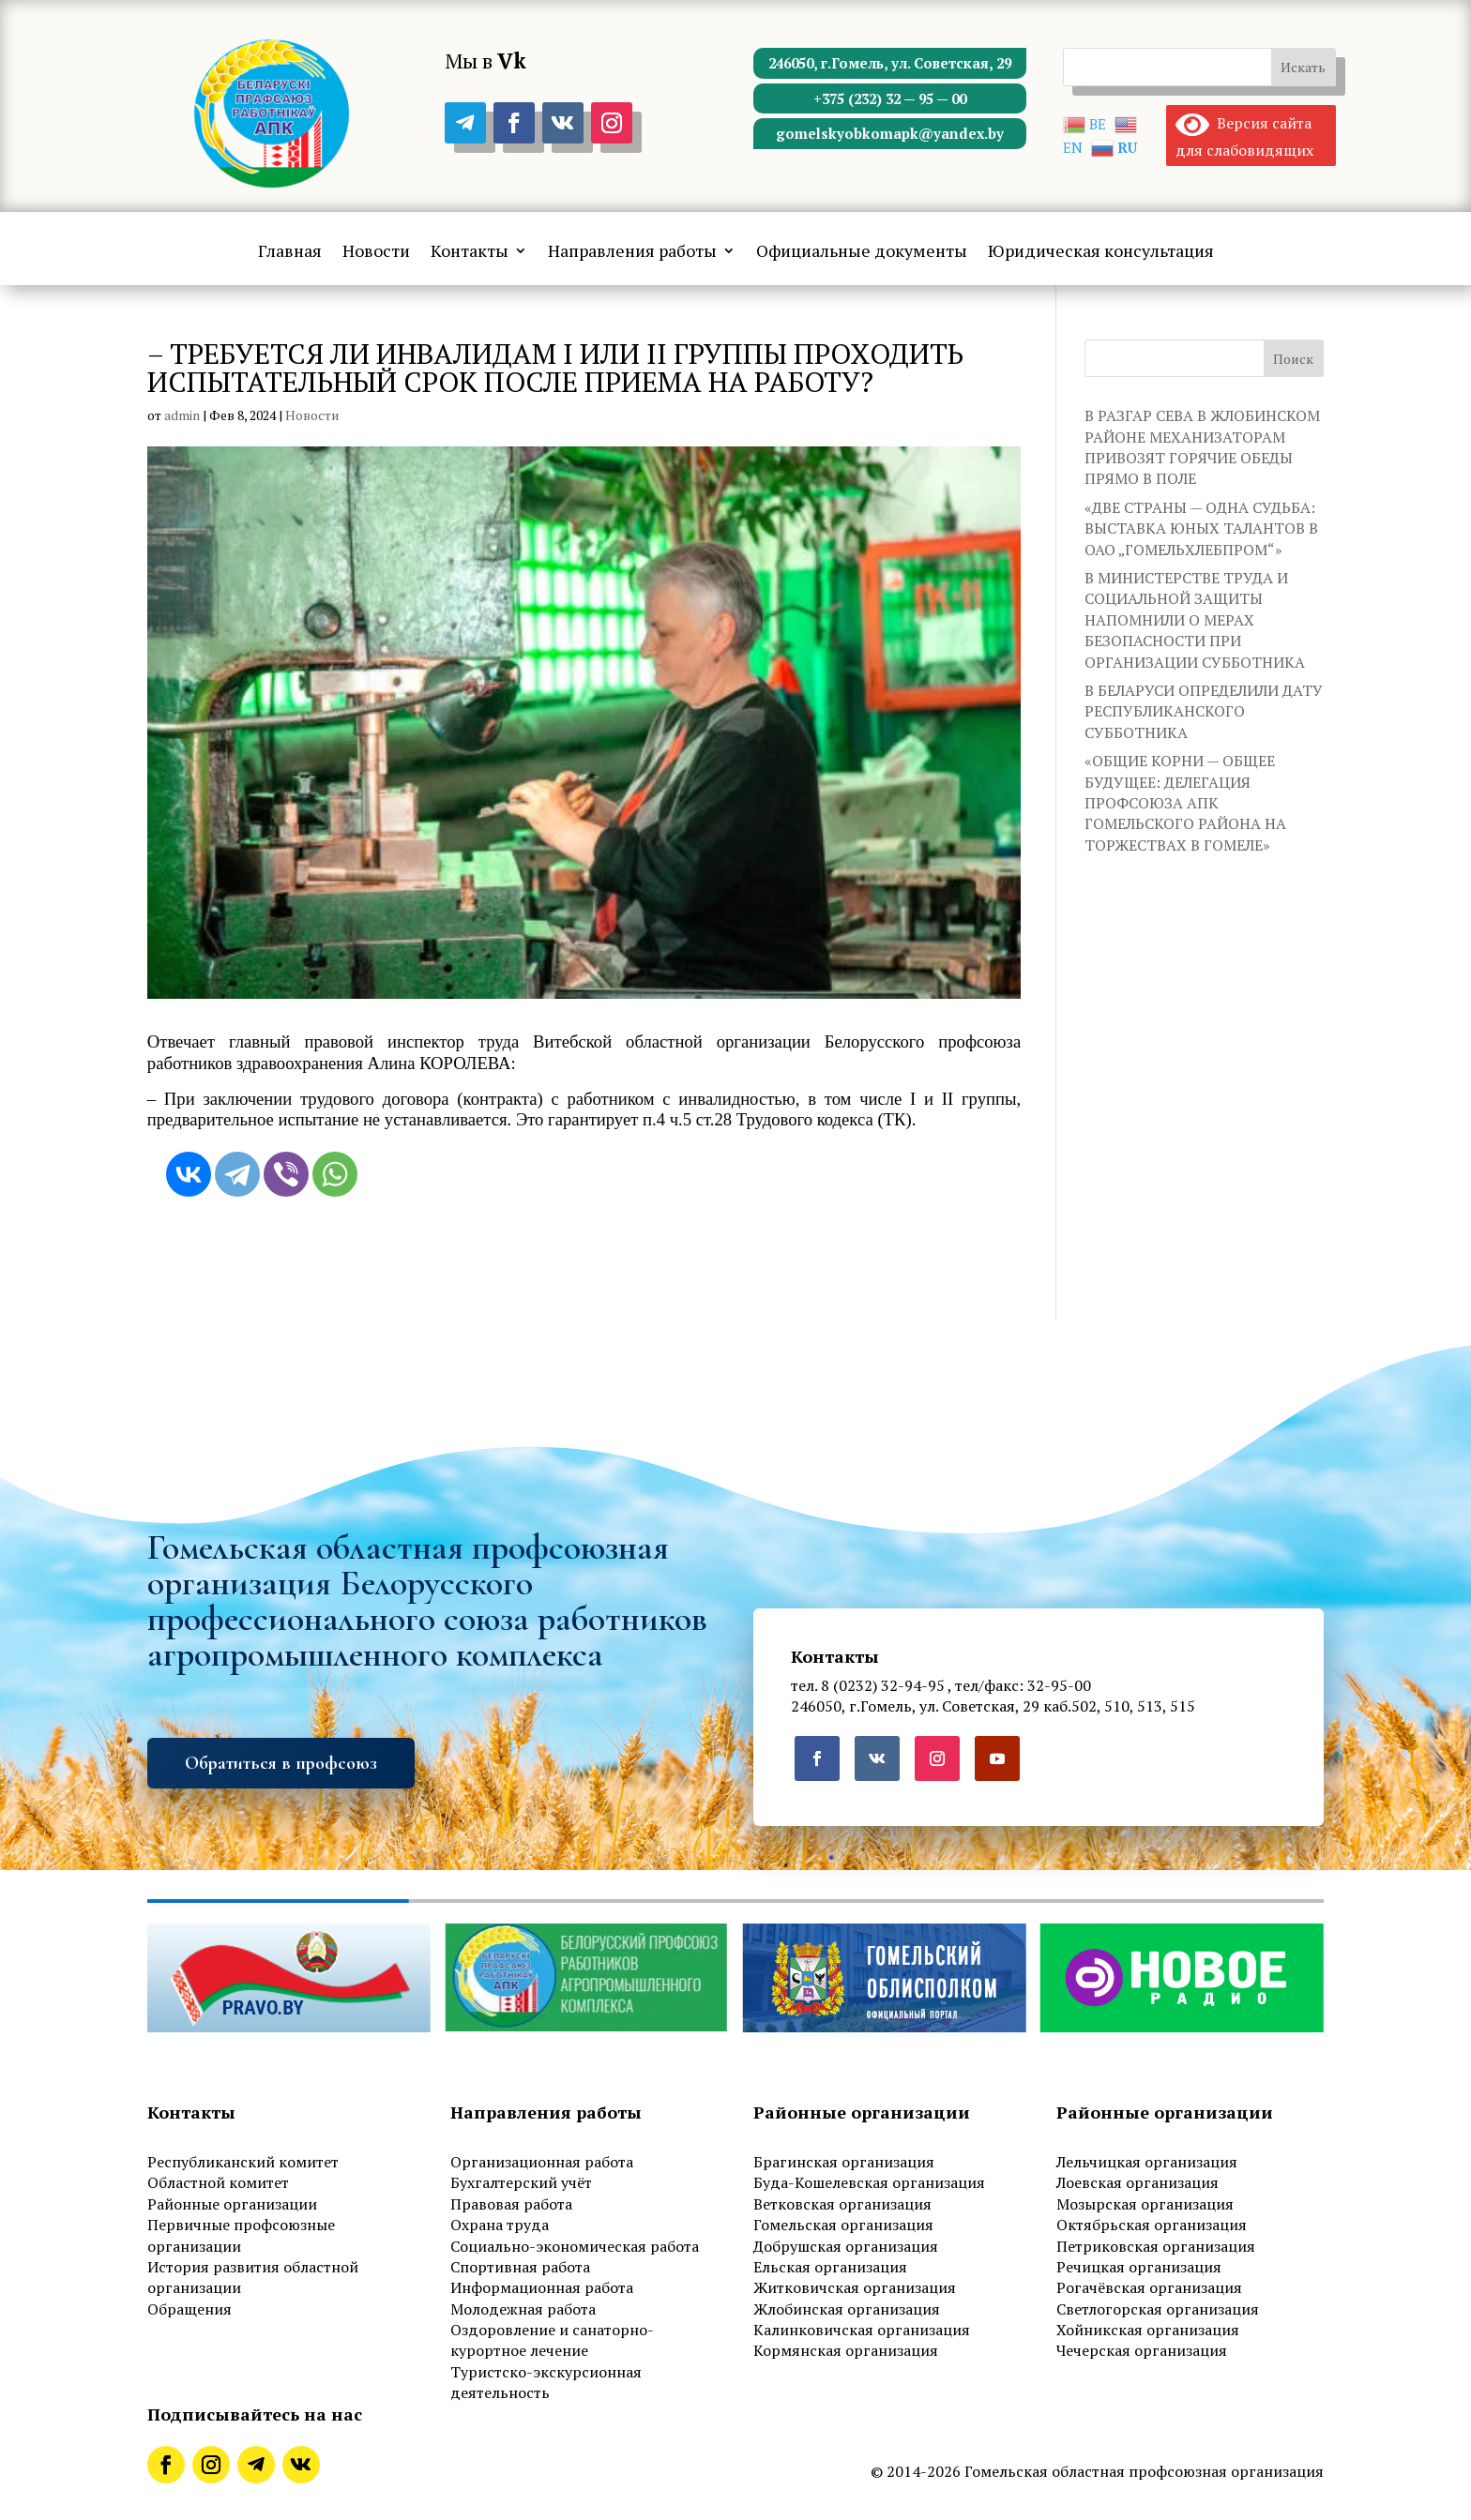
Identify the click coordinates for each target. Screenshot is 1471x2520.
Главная (290, 252)
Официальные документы (861, 252)
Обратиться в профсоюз (281, 1763)
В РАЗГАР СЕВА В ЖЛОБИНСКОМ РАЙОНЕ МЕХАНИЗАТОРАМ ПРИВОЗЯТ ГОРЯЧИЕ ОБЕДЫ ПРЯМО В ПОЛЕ (1202, 447)
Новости (376, 252)
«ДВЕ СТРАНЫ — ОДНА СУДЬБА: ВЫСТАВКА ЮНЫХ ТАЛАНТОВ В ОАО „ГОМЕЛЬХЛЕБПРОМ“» (1201, 528)
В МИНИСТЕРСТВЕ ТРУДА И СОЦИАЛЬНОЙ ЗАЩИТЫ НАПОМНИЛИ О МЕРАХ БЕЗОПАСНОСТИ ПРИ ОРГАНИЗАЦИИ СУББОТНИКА (1194, 619)
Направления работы (632, 252)
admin (182, 415)
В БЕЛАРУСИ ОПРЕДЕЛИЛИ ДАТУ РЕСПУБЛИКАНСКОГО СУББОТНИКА (1203, 711)
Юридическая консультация (1101, 252)
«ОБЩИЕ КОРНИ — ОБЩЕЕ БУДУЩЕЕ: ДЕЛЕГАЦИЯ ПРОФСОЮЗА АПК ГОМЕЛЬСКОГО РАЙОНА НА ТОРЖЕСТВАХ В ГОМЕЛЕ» (1185, 802)
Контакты (469, 252)
